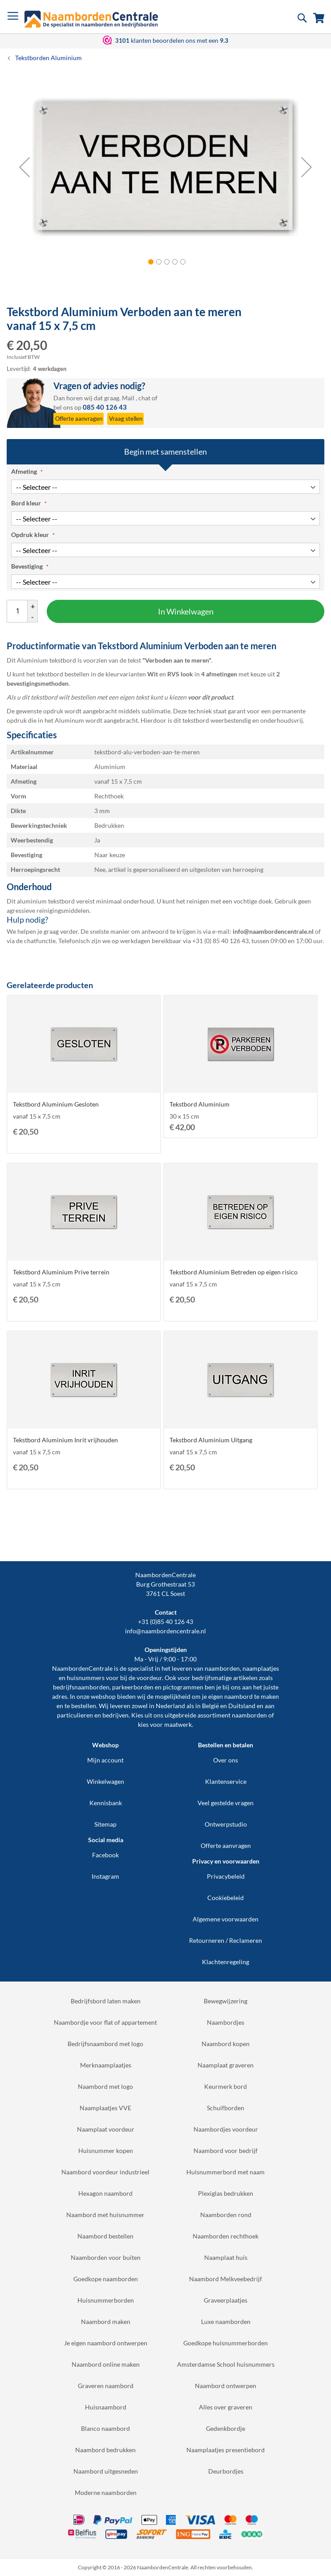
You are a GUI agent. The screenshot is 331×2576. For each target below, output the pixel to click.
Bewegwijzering (225, 2001)
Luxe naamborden (225, 2321)
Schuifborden (225, 2108)
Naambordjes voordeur (226, 2129)
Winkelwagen (105, 1781)
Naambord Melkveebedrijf (225, 2279)
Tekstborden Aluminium (48, 57)
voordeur (149, 1677)
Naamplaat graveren (226, 2065)
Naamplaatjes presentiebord (225, 2450)
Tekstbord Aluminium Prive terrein (61, 1272)
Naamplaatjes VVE (105, 2108)
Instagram (105, 1876)
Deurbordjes (225, 2471)
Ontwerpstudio (226, 1824)
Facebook (105, 1855)
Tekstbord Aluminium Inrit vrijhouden (65, 1440)
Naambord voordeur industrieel (105, 2172)
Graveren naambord (105, 2385)
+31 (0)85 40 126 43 (165, 1621)
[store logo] (91, 19)
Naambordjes (225, 2022)
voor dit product (210, 697)
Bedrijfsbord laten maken (106, 2001)
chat (144, 398)
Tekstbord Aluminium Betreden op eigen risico (234, 1272)
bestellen (83, 1705)
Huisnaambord (105, 2407)
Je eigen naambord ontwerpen (105, 2343)
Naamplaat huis (225, 2257)
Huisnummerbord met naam (225, 2172)
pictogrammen (183, 1687)
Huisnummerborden (105, 2300)
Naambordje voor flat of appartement (105, 2022)
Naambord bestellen (105, 2236)
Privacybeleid (226, 1876)
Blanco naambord (105, 2428)
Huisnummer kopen (105, 2150)
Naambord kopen (226, 2043)
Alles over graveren (225, 2407)
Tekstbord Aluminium (200, 1104)
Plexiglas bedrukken (225, 2193)
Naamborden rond (225, 2214)
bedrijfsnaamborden (81, 1687)
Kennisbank (105, 1803)
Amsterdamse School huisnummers (225, 2364)
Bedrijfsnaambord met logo (105, 2043)
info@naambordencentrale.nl (165, 1631)
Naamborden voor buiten (106, 2257)
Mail (128, 398)
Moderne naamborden (106, 2492)
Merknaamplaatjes (105, 2065)
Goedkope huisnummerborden (225, 2343)
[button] (24, 167)
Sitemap (105, 1824)
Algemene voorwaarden (225, 1919)
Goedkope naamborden (105, 2279)
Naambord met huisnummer (105, 2214)
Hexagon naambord (105, 2193)
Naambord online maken (106, 2364)
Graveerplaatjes (225, 2300)
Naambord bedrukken (105, 2450)
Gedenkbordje (225, 2428)
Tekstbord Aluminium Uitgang (211, 1440)
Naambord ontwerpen (225, 2385)
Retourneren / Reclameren (225, 1940)
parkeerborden (132, 1687)
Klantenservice (225, 1781)
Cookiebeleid (225, 1897)
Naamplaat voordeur (105, 2129)
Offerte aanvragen (226, 1845)
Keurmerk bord (225, 2086)
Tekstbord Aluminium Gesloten (56, 1104)
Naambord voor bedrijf (226, 2150)
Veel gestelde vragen (226, 1803)
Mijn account (105, 1760)
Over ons (225, 1760)
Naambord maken (105, 2321)
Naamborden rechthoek (225, 2236)
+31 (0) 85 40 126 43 (220, 940)
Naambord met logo (105, 2086)
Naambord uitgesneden (105, 2471)
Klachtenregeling (225, 1962)
